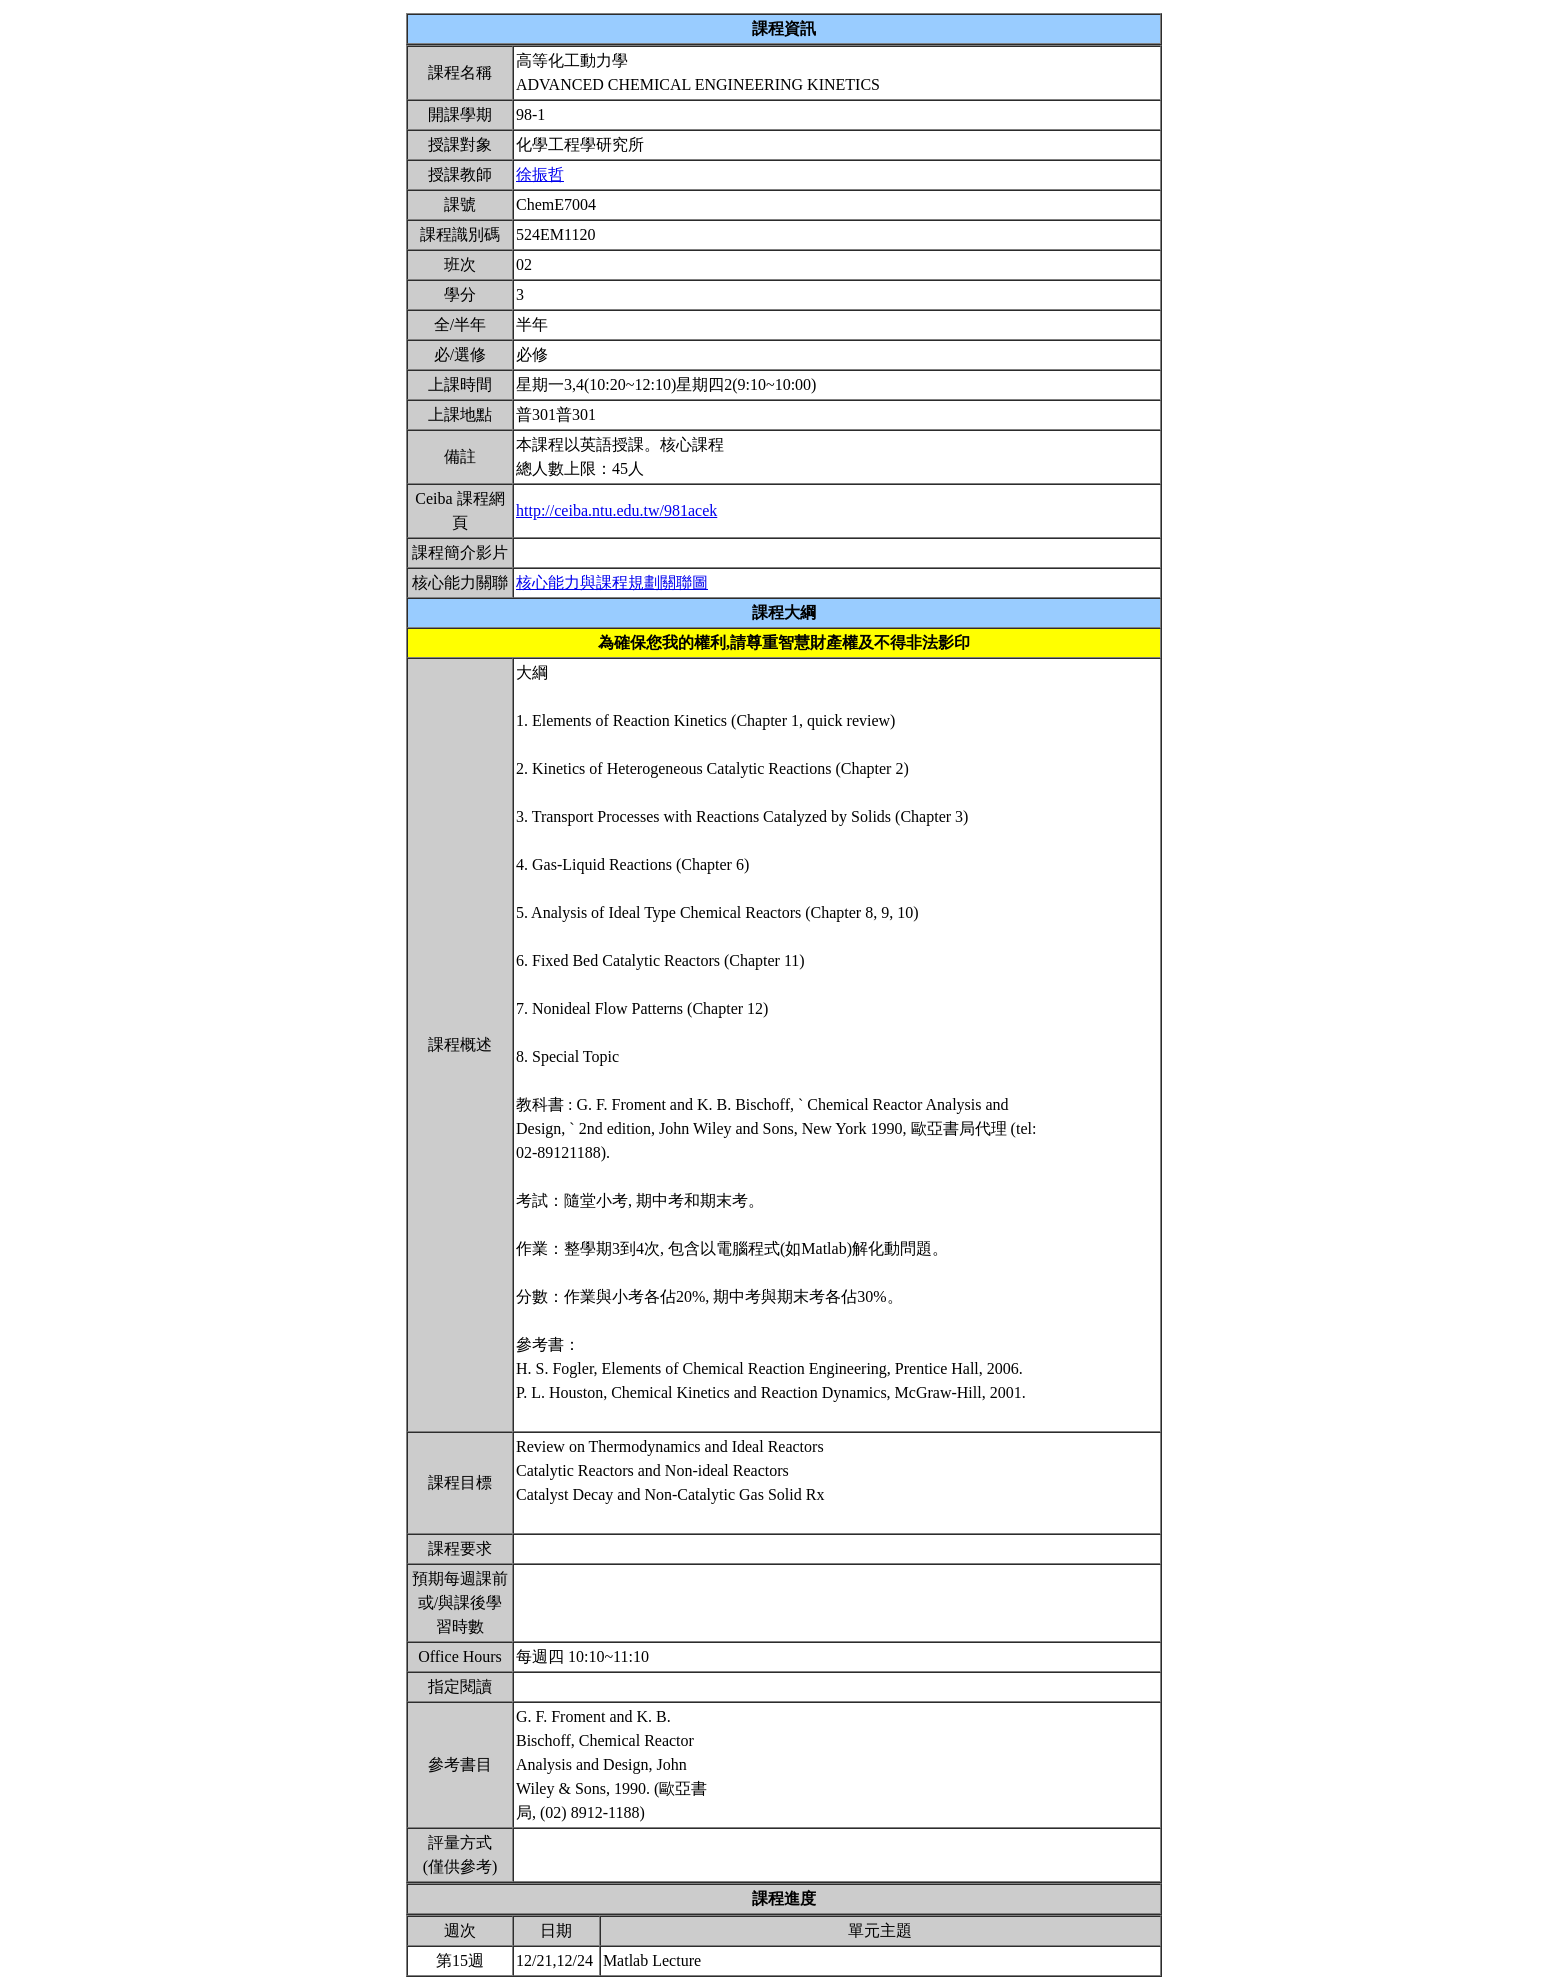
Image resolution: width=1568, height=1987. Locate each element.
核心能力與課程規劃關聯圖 (612, 582)
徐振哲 (540, 174)
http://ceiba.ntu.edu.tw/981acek (616, 510)
